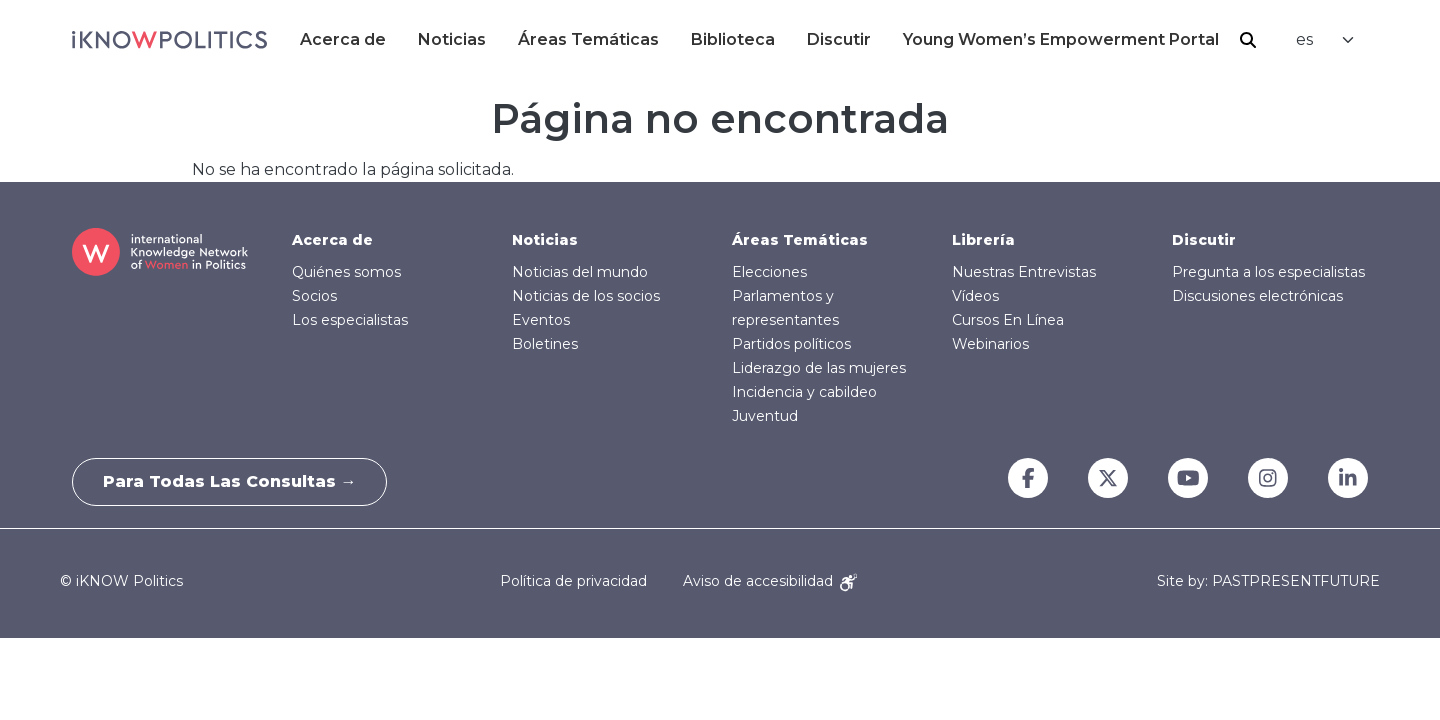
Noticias (452, 39)
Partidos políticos (791, 344)
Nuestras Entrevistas (1024, 272)
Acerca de (343, 39)
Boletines (545, 344)
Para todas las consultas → (230, 481)
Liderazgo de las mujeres (819, 368)
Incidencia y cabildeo (804, 392)
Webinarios (990, 344)
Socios (314, 296)
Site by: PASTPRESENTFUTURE (1268, 581)
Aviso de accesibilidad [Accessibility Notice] (770, 581)
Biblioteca (733, 39)
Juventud (765, 416)
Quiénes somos (346, 272)
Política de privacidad (573, 581)
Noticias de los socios (586, 296)
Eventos (541, 320)
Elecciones (769, 272)
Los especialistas (350, 320)
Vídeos (975, 296)
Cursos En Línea (1008, 320)
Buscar (1248, 40)
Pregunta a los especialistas (1268, 272)
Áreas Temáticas (588, 39)
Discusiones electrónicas (1257, 296)
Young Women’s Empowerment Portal (1061, 39)
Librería (983, 240)
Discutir (839, 39)
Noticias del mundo (580, 272)
